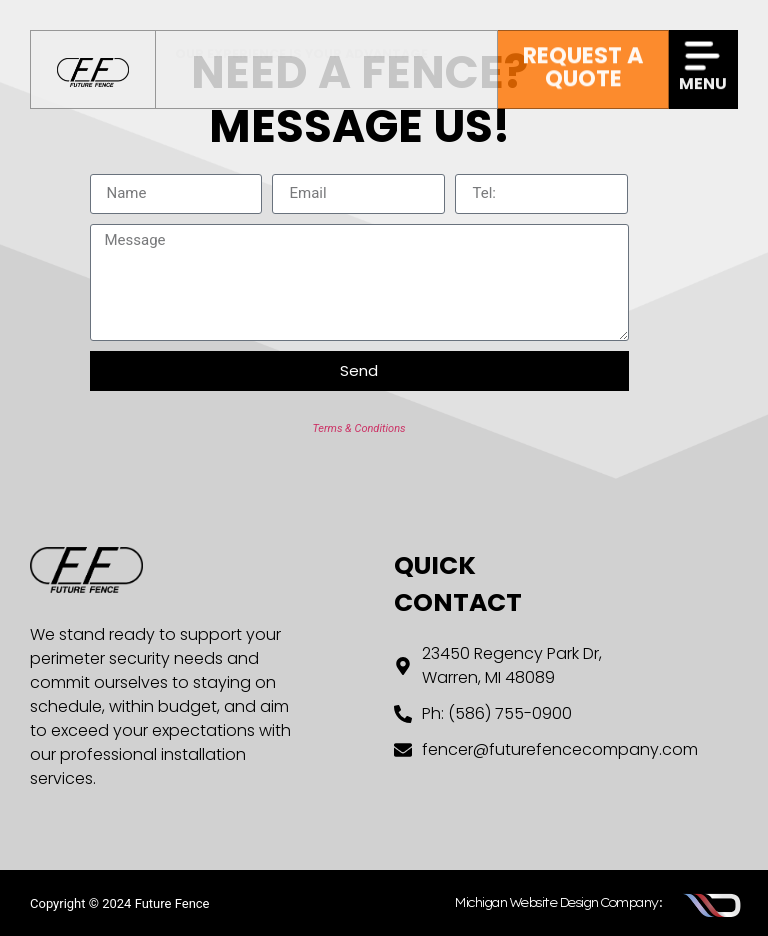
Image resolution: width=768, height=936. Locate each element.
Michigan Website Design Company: (557, 902)
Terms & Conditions (358, 428)
